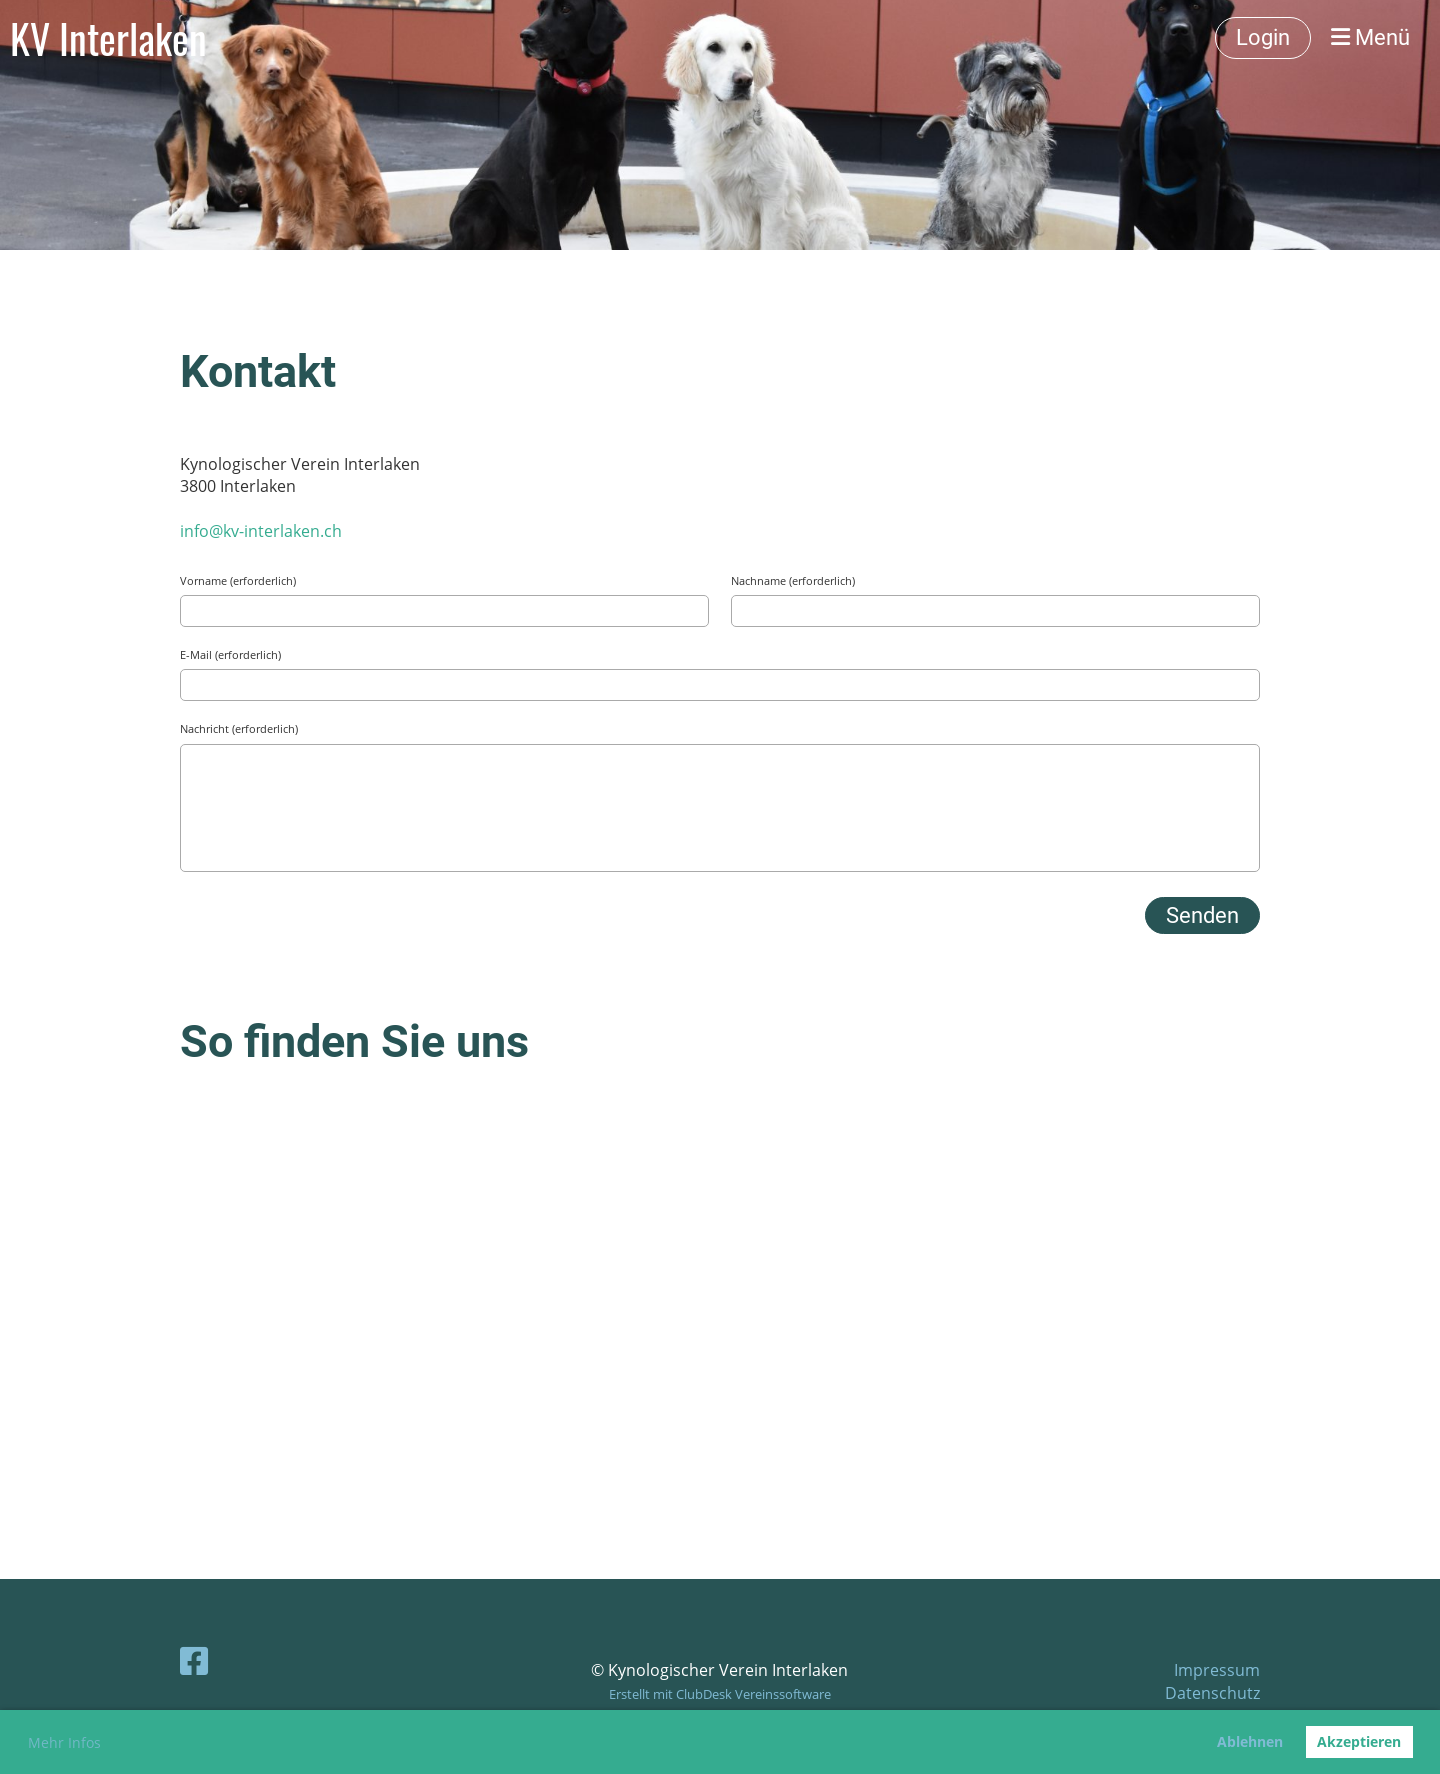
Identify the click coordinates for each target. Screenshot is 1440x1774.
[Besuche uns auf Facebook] (194, 1660)
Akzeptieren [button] (1359, 1741)
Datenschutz (1212, 1693)
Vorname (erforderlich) (238, 580)
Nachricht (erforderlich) (239, 728)
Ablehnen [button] (1250, 1741)
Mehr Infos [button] (64, 1742)
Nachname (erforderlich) (793, 580)
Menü (1370, 37)
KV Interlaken (108, 38)
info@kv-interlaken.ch (261, 531)
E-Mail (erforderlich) (230, 654)
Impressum (1217, 1670)
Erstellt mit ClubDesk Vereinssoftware (720, 1694)
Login (1263, 37)
